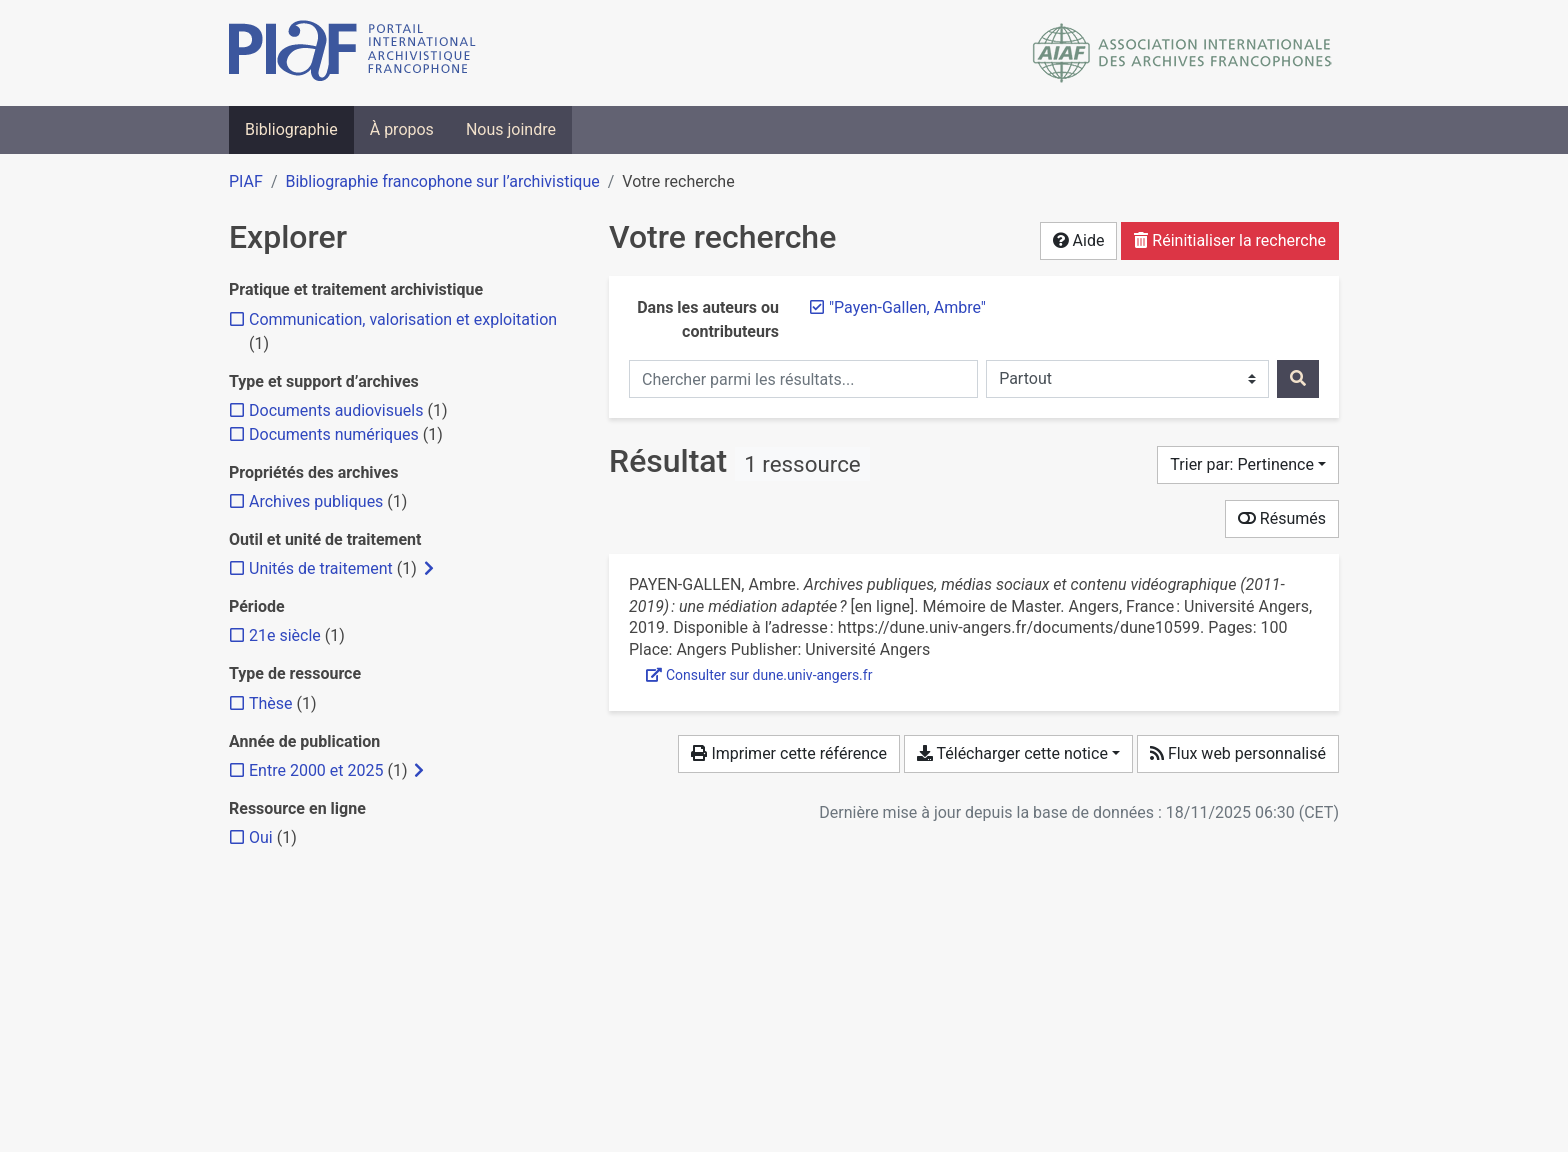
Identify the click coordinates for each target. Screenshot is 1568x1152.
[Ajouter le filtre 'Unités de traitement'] (321, 568)
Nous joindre (511, 129)
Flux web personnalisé (1238, 753)
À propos (402, 129)
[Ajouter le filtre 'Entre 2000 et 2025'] (316, 770)
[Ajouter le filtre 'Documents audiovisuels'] (336, 410)
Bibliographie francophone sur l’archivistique (442, 181)
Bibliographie (291, 129)
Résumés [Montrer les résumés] (1282, 518)
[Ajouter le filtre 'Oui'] (261, 837)
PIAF (246, 181)
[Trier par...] (1248, 465)
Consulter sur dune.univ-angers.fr (759, 675)
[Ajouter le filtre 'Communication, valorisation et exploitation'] (403, 319)
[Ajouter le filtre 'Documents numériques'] (334, 434)
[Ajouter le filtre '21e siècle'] (285, 635)
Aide (1079, 240)
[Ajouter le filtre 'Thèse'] (271, 703)
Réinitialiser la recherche (1230, 240)
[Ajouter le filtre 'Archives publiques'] (316, 501)
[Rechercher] (1298, 379)
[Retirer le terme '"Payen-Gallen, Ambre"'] (907, 307)
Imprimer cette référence (788, 753)
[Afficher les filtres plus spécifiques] (429, 569)
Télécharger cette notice (1012, 753)
